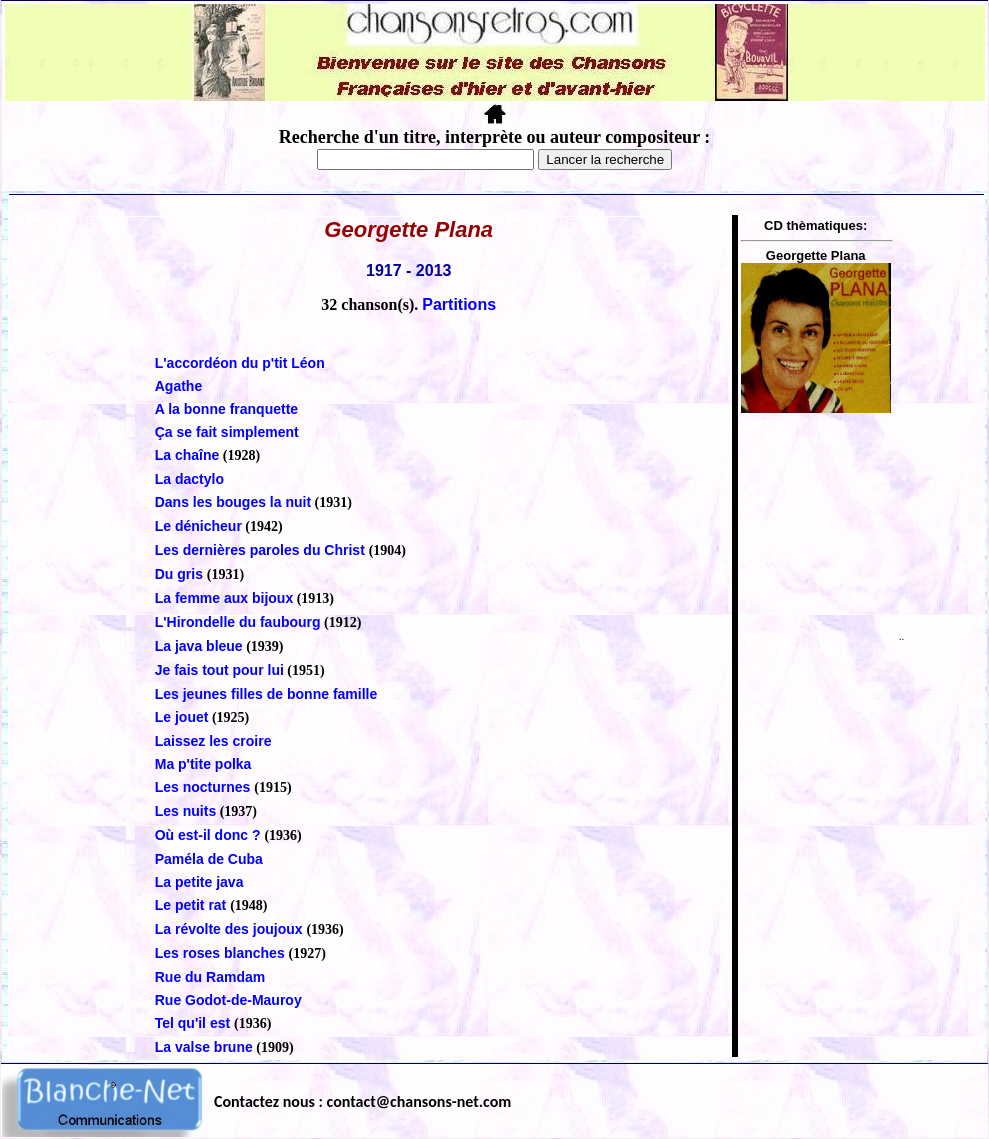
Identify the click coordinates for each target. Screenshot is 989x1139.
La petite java (199, 882)
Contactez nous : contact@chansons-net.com (362, 1101)
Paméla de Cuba (209, 859)
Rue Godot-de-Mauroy (228, 1000)
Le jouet (182, 717)
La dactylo (189, 479)
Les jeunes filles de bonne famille (266, 694)
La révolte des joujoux (231, 929)
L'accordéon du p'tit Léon (240, 363)
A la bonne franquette (226, 409)
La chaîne (187, 455)
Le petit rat (192, 905)
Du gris (181, 574)
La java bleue (199, 646)
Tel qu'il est (194, 1023)
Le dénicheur (198, 526)
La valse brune (204, 1047)
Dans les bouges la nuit (233, 502)
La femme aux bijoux (224, 598)
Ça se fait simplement (227, 432)
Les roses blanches (222, 953)
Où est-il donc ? (210, 835)
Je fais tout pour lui (219, 670)
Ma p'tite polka (203, 764)
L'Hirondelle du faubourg (238, 622)
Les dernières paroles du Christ (262, 550)
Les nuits (185, 811)
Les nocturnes (205, 787)
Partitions (459, 304)
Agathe (178, 386)
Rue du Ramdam (210, 977)
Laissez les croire (213, 741)
